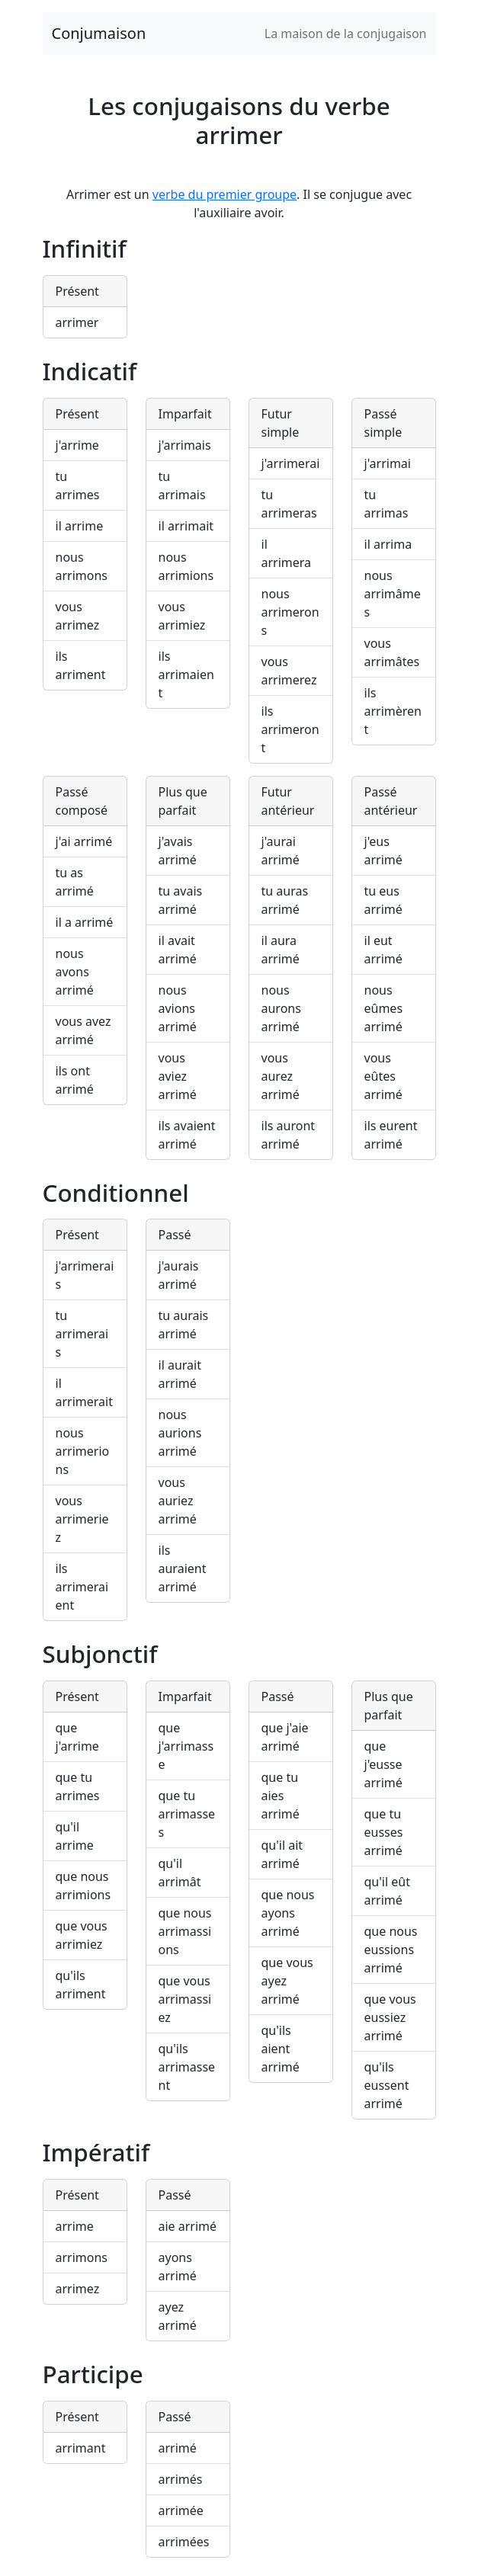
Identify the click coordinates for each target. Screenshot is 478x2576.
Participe (93, 2373)
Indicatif (90, 370)
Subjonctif (100, 1653)
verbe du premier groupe (224, 194)
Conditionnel (116, 1192)
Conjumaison (99, 33)
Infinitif (85, 248)
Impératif (96, 2151)
